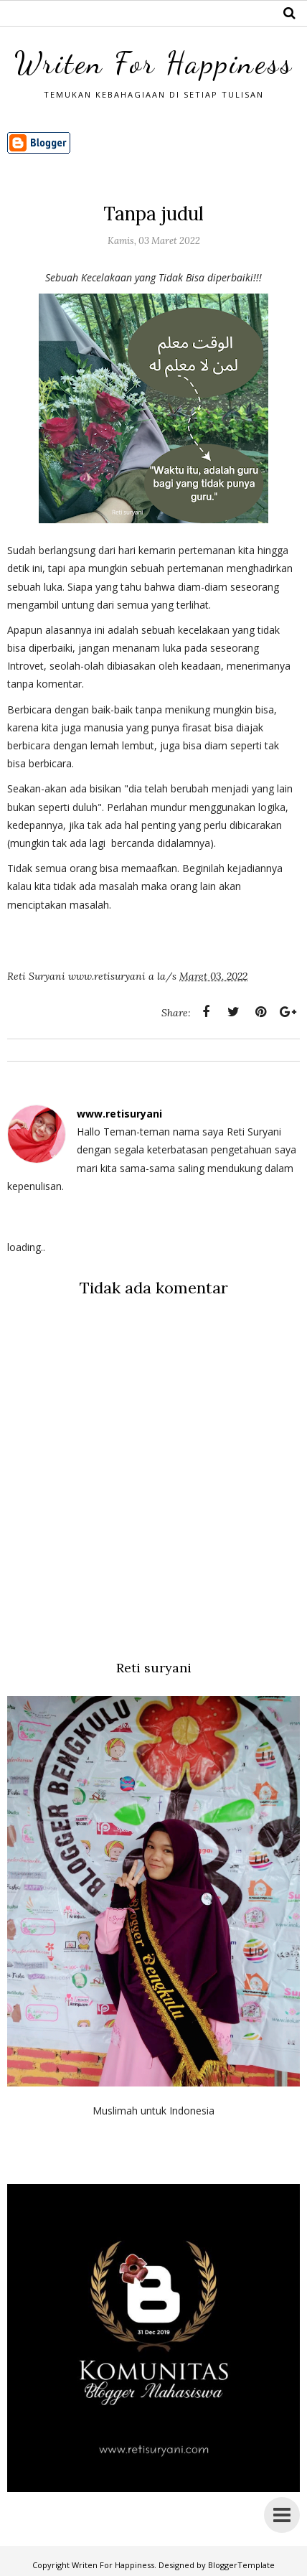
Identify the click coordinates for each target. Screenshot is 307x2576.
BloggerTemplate (241, 2564)
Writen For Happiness (153, 63)
